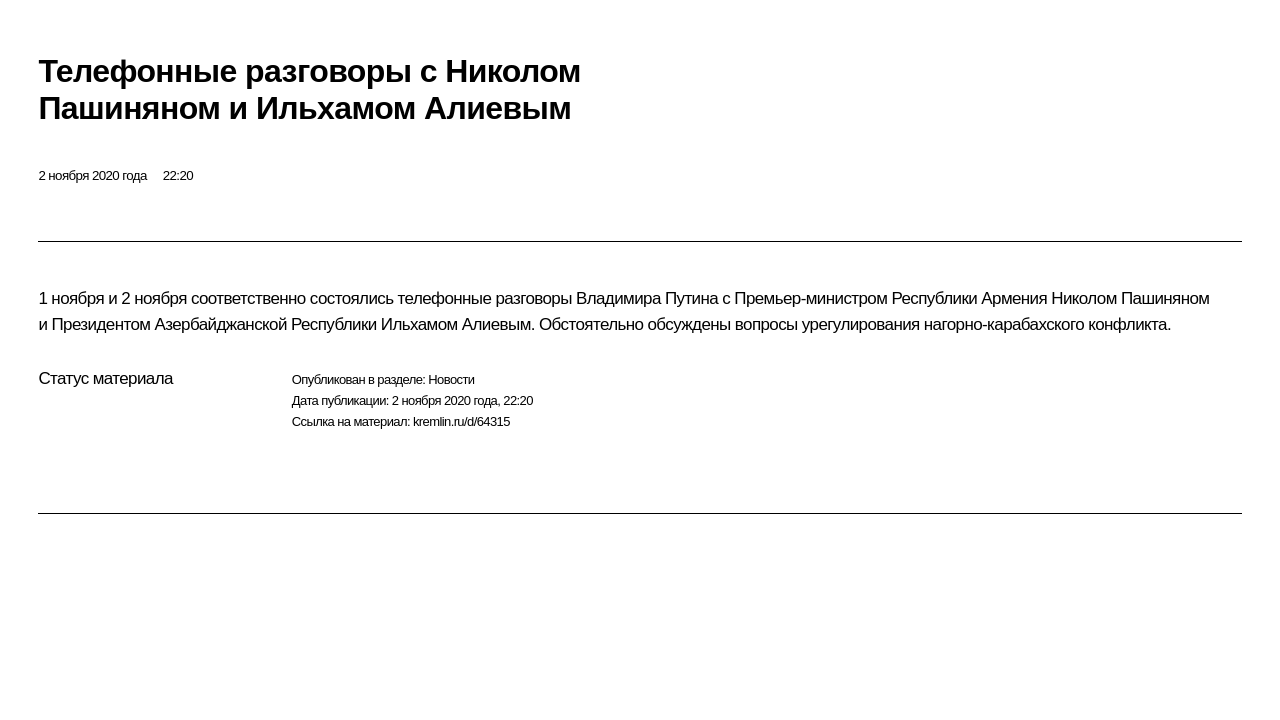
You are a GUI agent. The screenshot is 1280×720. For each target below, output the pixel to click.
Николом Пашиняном (1130, 298)
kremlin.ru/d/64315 (461, 421)
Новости (451, 379)
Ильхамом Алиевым (456, 324)
